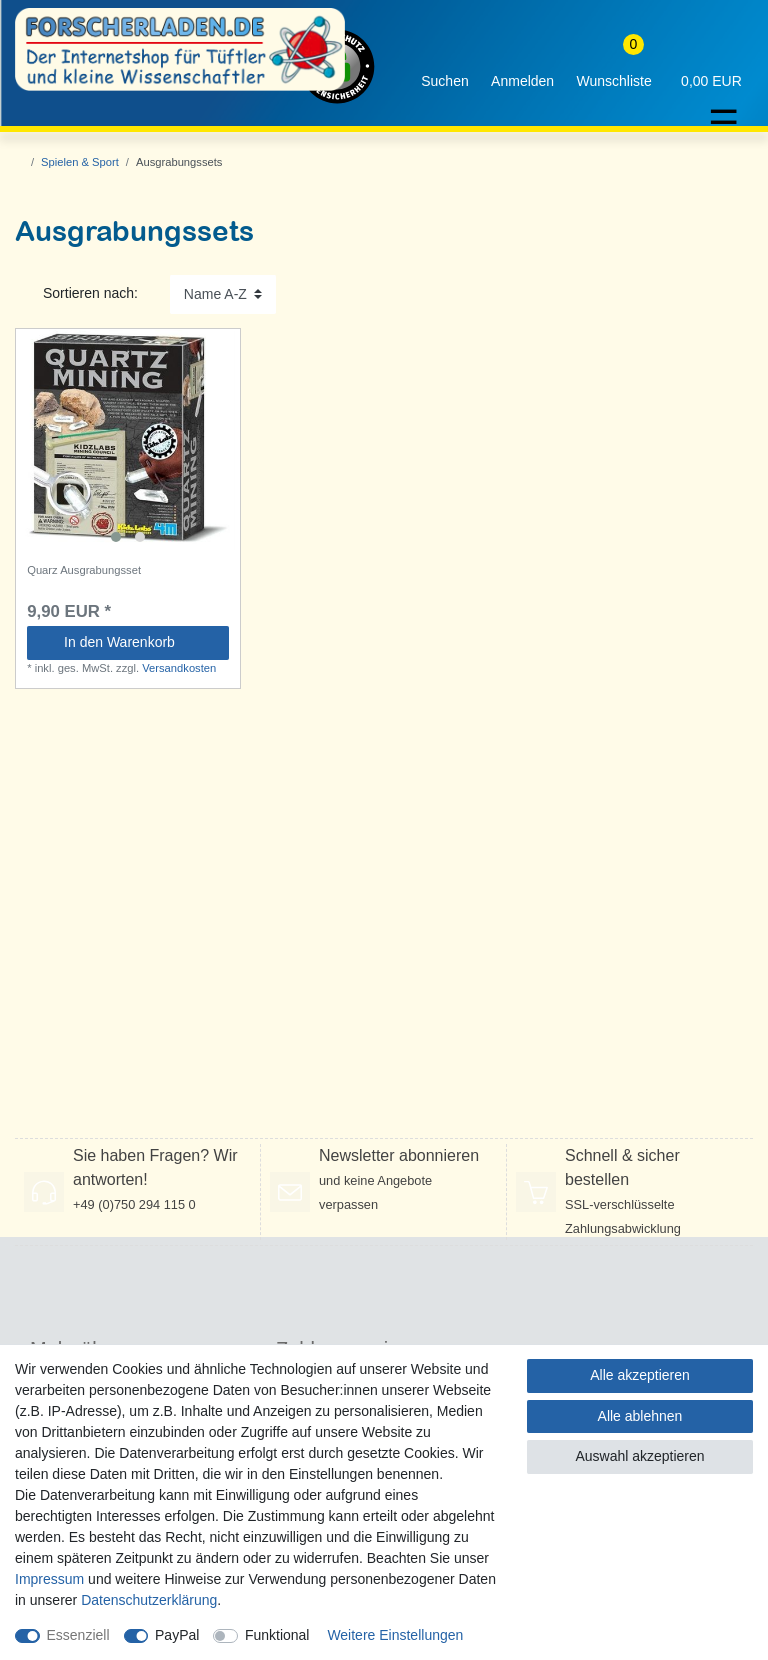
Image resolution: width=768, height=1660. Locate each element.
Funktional (277, 1635)
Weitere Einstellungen (395, 1635)
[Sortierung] (223, 294)
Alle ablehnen (640, 1416)
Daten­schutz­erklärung (149, 1600)
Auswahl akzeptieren (639, 1456)
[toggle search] (445, 66)
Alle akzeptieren (640, 1375)
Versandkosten (179, 668)
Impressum (49, 1579)
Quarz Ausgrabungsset (84, 570)
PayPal (177, 1635)
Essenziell (78, 1635)
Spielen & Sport (80, 162)
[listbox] (128, 441)
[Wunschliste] (614, 66)
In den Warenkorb (139, 642)
